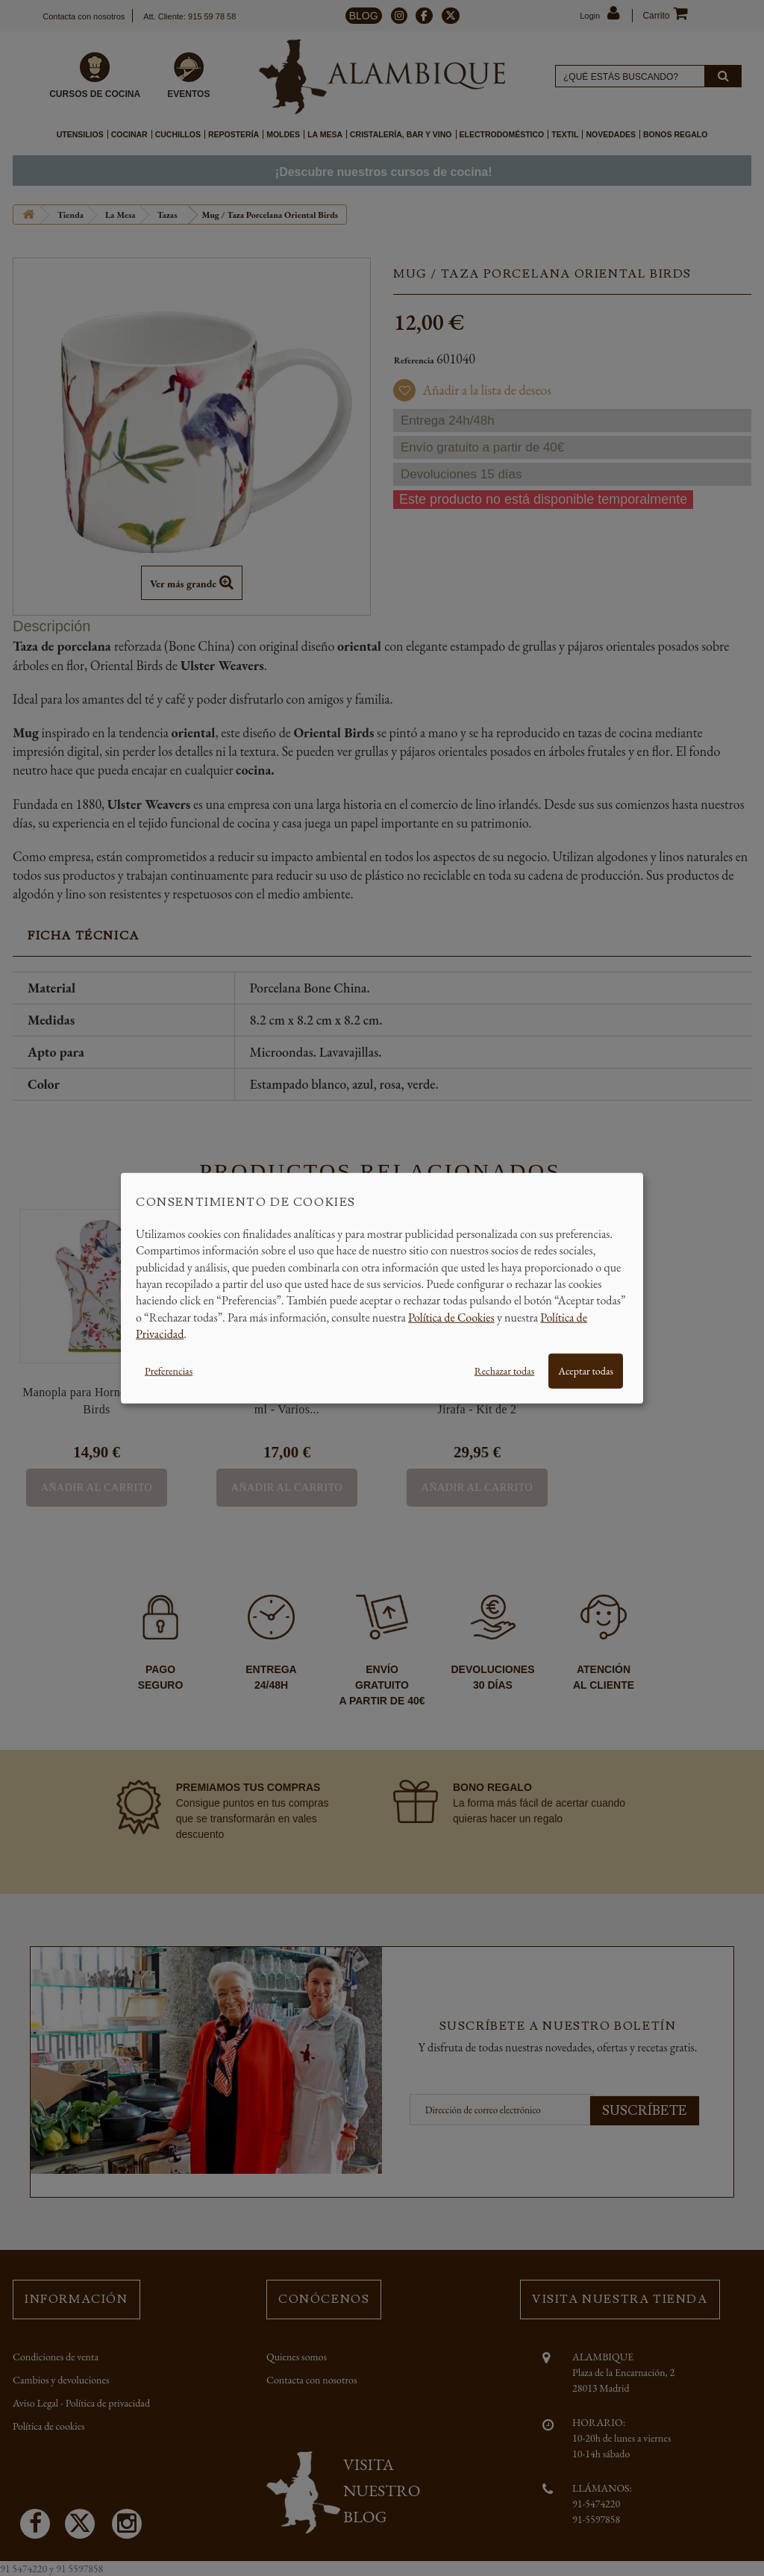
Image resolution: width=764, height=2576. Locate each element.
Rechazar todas (504, 1370)
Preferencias (168, 1370)
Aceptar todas (585, 1370)
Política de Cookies (451, 1317)
